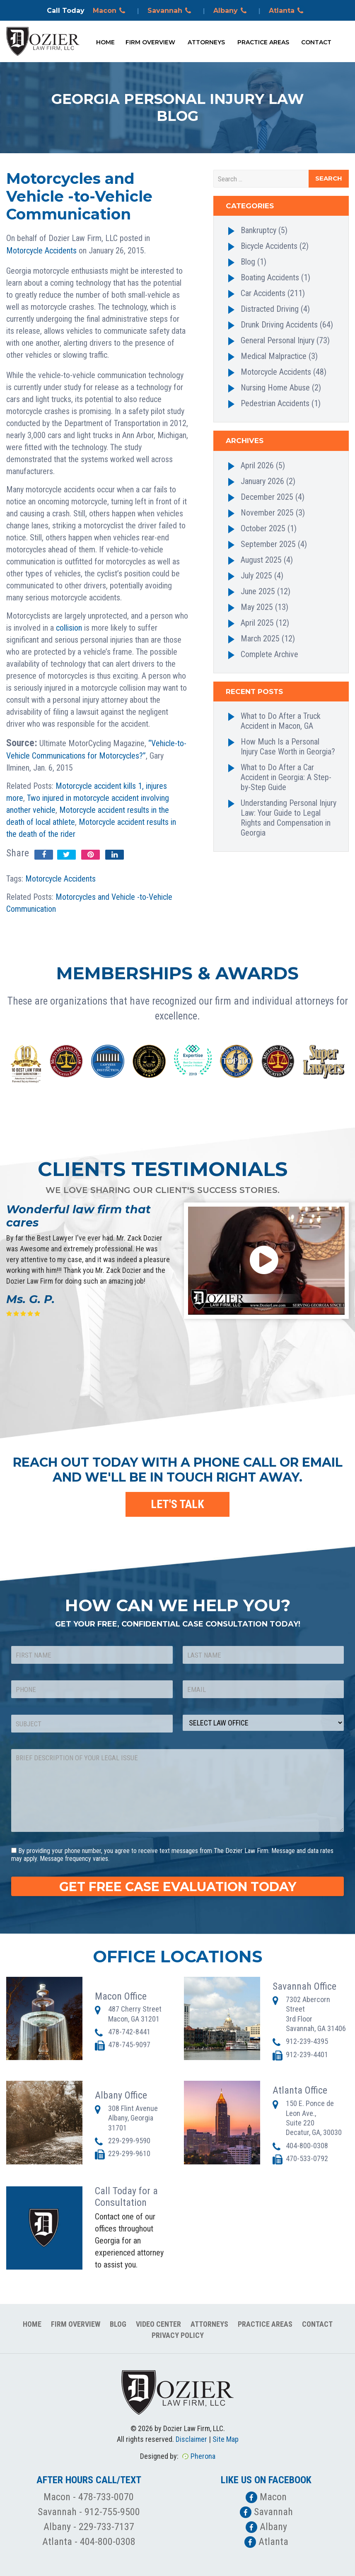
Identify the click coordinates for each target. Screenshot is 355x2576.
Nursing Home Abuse (275, 388)
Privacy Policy (178, 2335)
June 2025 (258, 591)
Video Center (158, 2324)
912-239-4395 (307, 2041)
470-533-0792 (307, 2158)
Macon (110, 11)
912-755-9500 (112, 2512)
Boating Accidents (270, 277)
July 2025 (256, 576)
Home (105, 42)
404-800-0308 (307, 2145)
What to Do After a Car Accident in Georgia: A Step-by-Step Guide (286, 777)
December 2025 (267, 497)
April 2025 (257, 623)
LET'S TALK (177, 1504)
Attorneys (206, 42)
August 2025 (261, 560)
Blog (248, 262)
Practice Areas (263, 42)
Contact (316, 42)
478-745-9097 (129, 2044)
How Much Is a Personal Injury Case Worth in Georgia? (288, 747)
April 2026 (257, 465)
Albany (231, 11)
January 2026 (262, 481)
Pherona (203, 2456)
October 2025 (263, 528)
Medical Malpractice (274, 356)
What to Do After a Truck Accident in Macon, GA (281, 721)
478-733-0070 (106, 2497)
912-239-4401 (307, 2054)
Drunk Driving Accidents (279, 325)
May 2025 (257, 607)
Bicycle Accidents (269, 246)
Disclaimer (191, 2439)
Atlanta (287, 11)
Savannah (170, 11)
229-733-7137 (106, 2527)
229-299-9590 (129, 2140)
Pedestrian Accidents (275, 403)
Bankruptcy (258, 230)
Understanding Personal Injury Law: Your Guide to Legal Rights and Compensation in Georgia (288, 818)
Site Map (226, 2439)
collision (69, 628)
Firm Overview (150, 42)
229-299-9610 (129, 2153)
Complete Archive (269, 654)
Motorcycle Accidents (41, 250)
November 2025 (267, 513)
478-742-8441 (129, 2031)
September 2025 (268, 544)
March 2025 (260, 638)
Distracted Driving (270, 309)
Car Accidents (263, 293)
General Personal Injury (277, 340)
